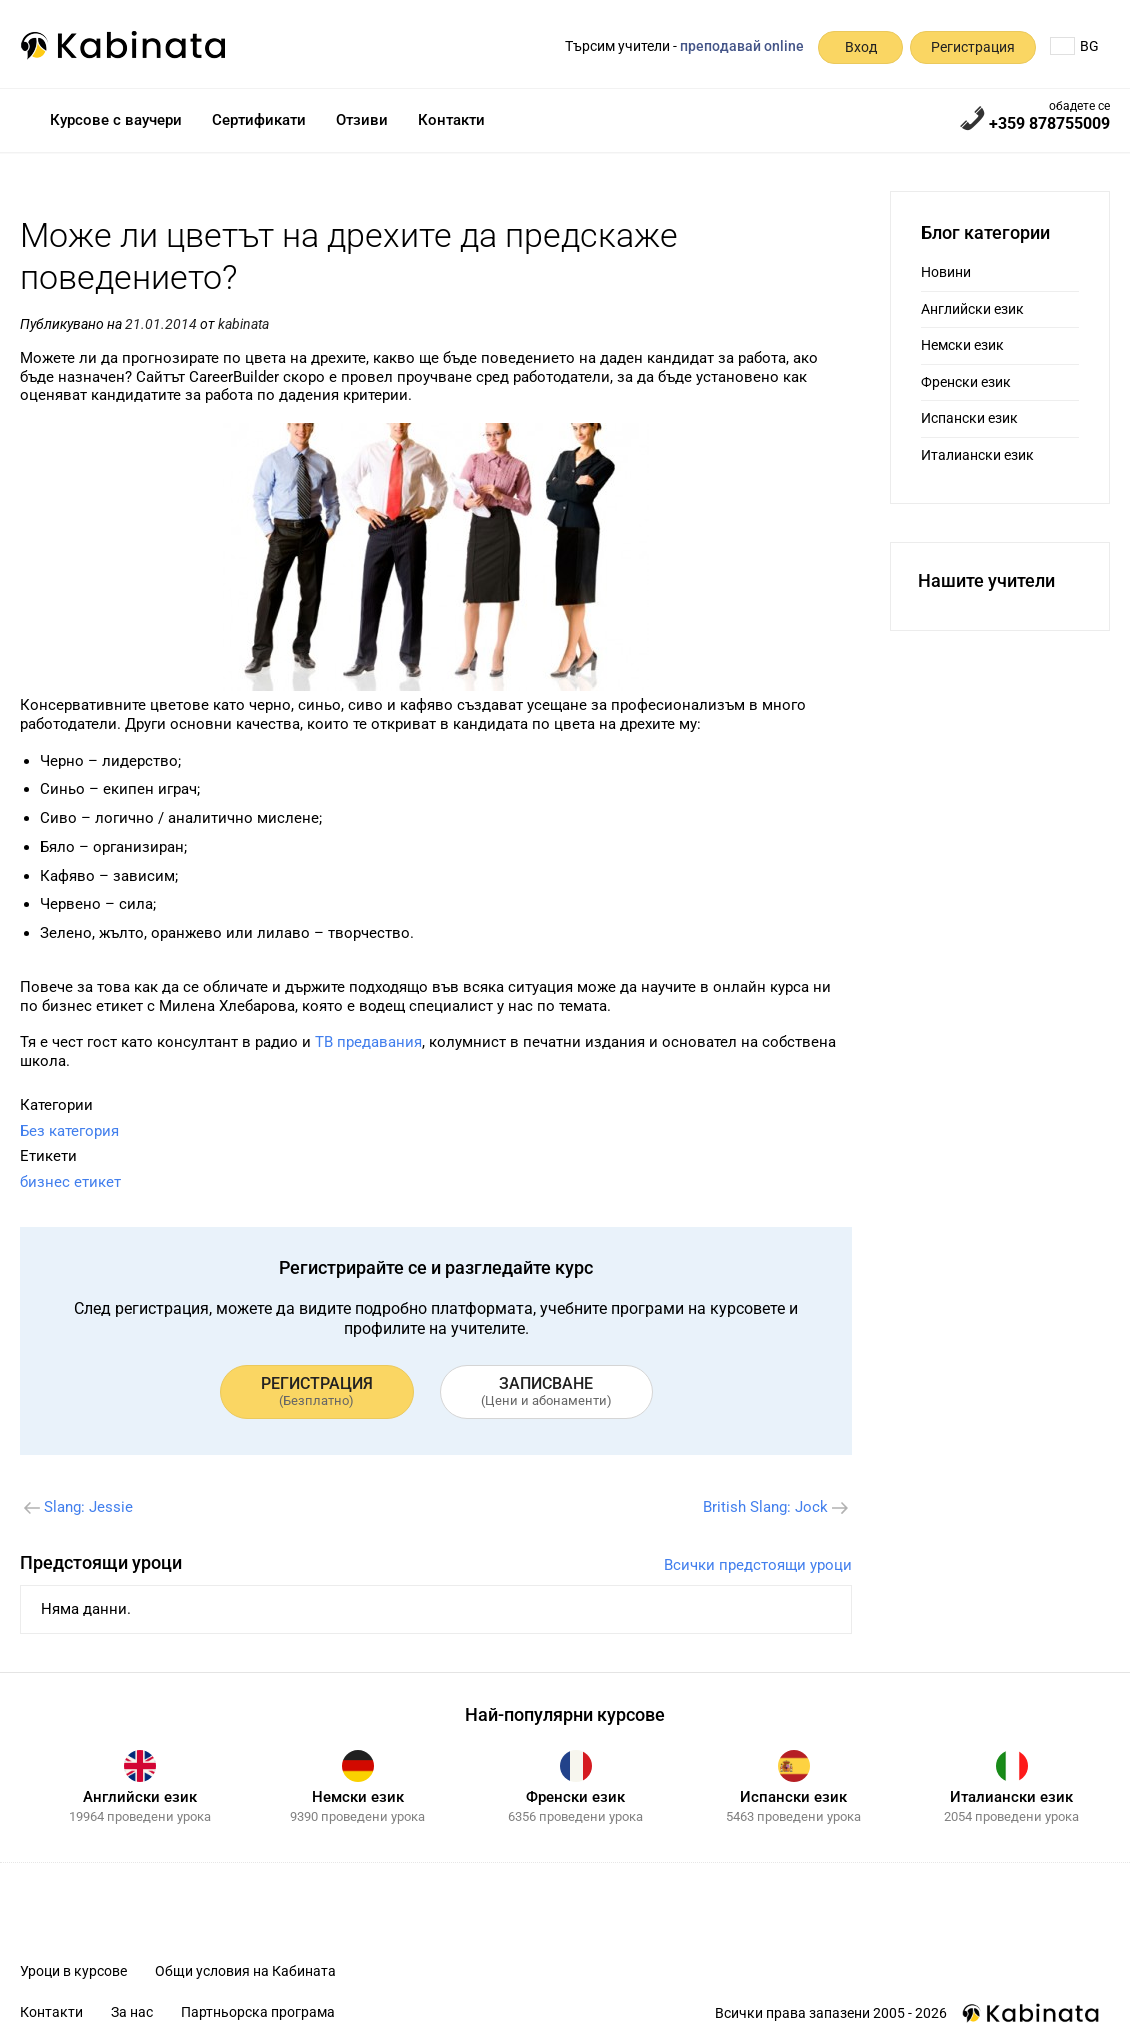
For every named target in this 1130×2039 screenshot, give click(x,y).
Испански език (969, 418)
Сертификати (259, 120)
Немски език (962, 345)
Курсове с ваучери (116, 120)
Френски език (966, 382)
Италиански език (977, 455)
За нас (132, 2012)
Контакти (451, 120)
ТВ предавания (368, 1042)
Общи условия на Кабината (245, 1971)
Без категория (69, 1131)
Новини (946, 272)
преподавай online (742, 46)
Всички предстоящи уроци (758, 1565)
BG (1074, 46)
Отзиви (362, 120)
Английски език (972, 309)
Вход (861, 47)
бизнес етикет (70, 1182)
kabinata (243, 324)
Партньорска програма (258, 2012)
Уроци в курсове (73, 1971)
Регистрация (973, 47)
